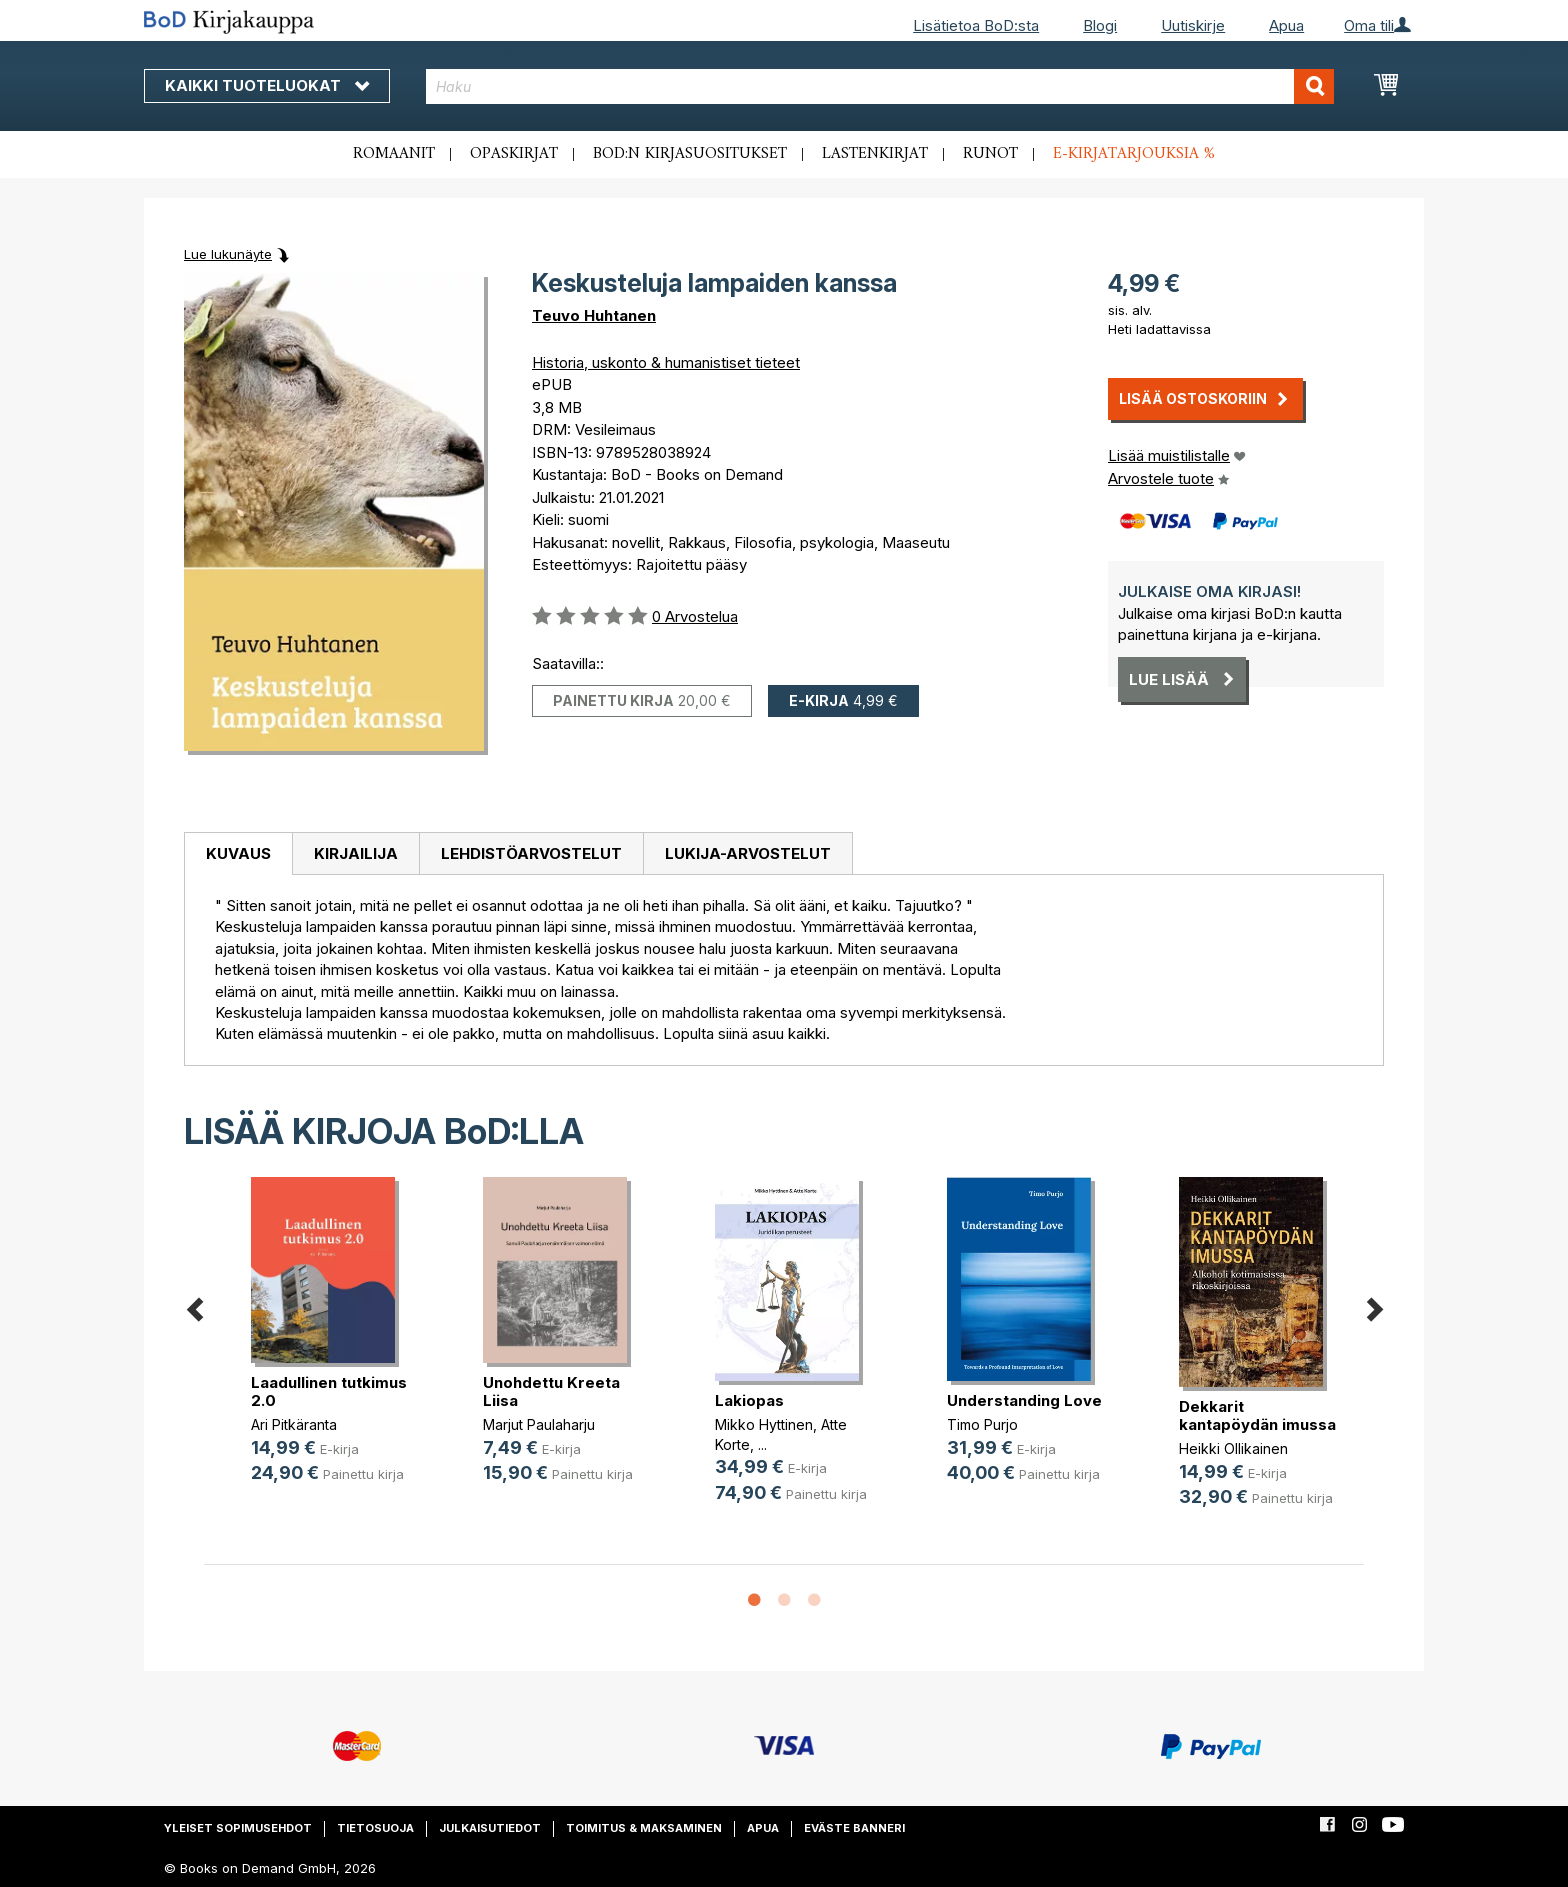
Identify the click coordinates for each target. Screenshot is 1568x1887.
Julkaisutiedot (490, 1828)
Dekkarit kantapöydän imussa (1257, 1415)
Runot (990, 154)
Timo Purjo (982, 1424)
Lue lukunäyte (228, 254)
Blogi (1100, 25)
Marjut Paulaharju (539, 1424)
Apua (1286, 25)
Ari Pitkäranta (294, 1424)
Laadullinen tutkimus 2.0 (329, 1391)
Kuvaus (238, 853)
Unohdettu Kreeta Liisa (551, 1391)
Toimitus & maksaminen (644, 1828)
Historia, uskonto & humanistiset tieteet (666, 362)
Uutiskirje (1193, 25)
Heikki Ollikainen (1233, 1448)
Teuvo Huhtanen (594, 315)
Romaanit (394, 154)
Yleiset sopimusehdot (238, 1828)
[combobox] (880, 86)
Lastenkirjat (875, 154)
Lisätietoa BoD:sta (976, 25)
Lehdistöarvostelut (531, 853)
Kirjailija (356, 853)
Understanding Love (1024, 1400)
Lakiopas (749, 1400)
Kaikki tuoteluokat (267, 85)
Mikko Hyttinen (764, 1424)
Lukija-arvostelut (748, 853)
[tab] (238, 854)
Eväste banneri (854, 1828)
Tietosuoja (375, 1828)
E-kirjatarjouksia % (1134, 154)
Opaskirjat (514, 154)
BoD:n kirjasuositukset (690, 154)
